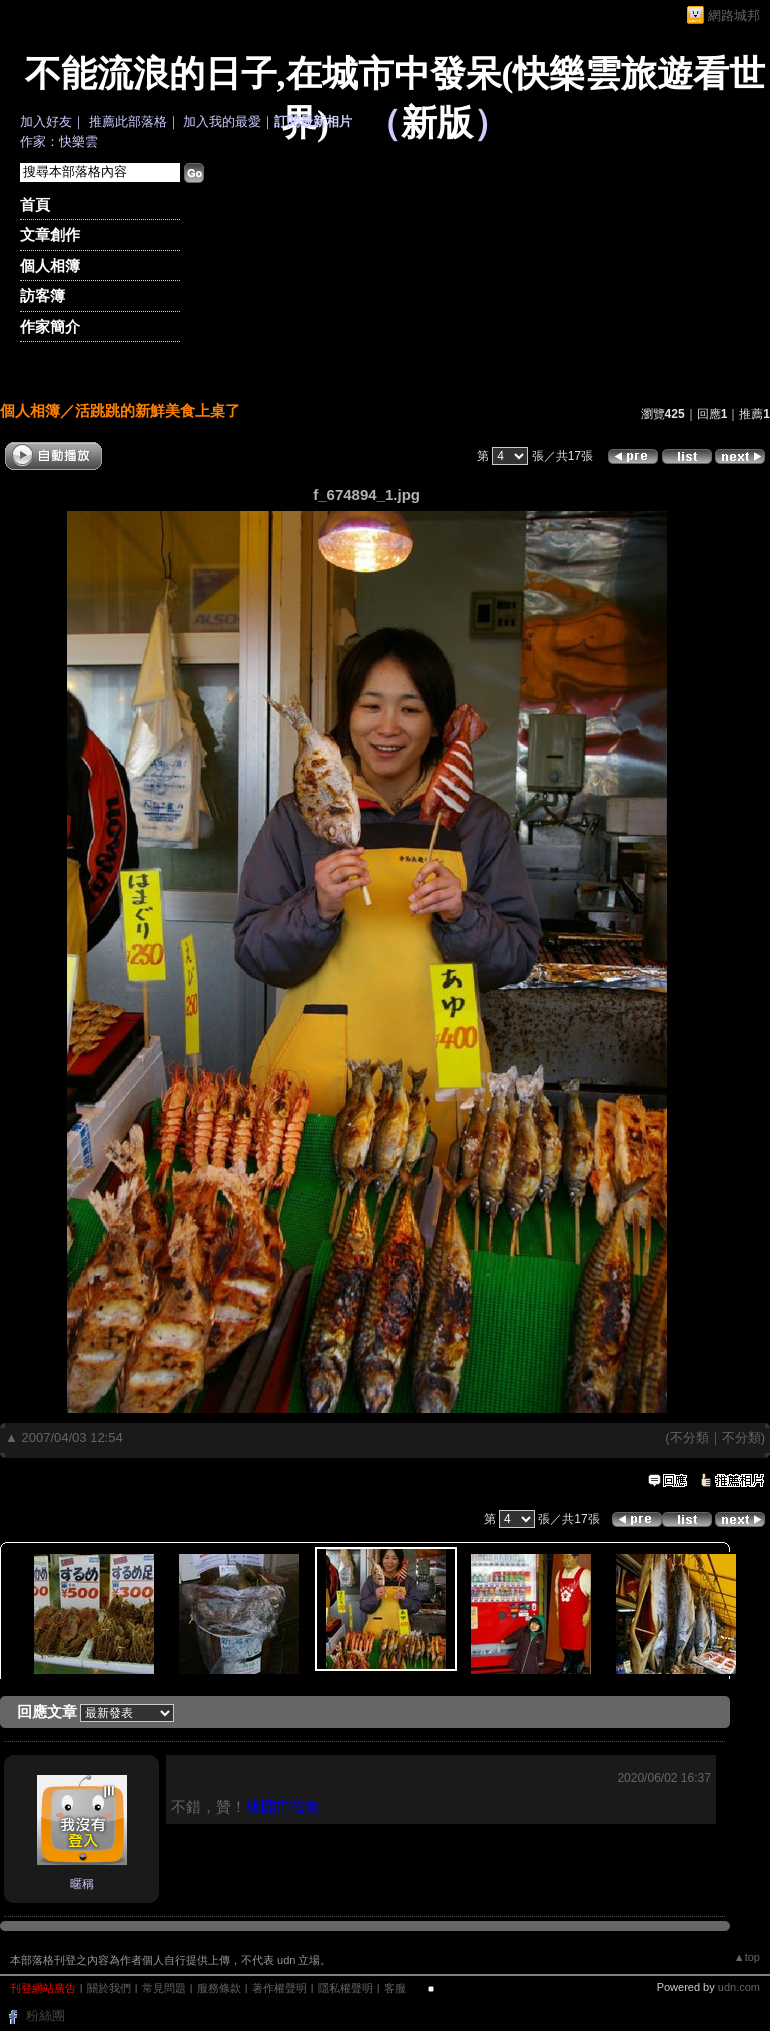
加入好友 (46, 121)
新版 (437, 123)
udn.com (739, 1987)
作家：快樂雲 (59, 141)
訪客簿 (42, 295)
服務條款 (219, 1988)
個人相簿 (50, 265)
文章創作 (50, 234)
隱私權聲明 (345, 1988)
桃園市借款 (283, 1806)
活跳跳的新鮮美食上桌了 (157, 410)
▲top (747, 1957)
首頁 (35, 204)
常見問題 (164, 1988)
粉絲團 (45, 2015)
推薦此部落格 (128, 121)
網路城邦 (734, 15)
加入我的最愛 (222, 121)
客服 (395, 1988)
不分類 (689, 1437)
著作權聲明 (279, 1988)
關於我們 (109, 1988)
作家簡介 (50, 326)
